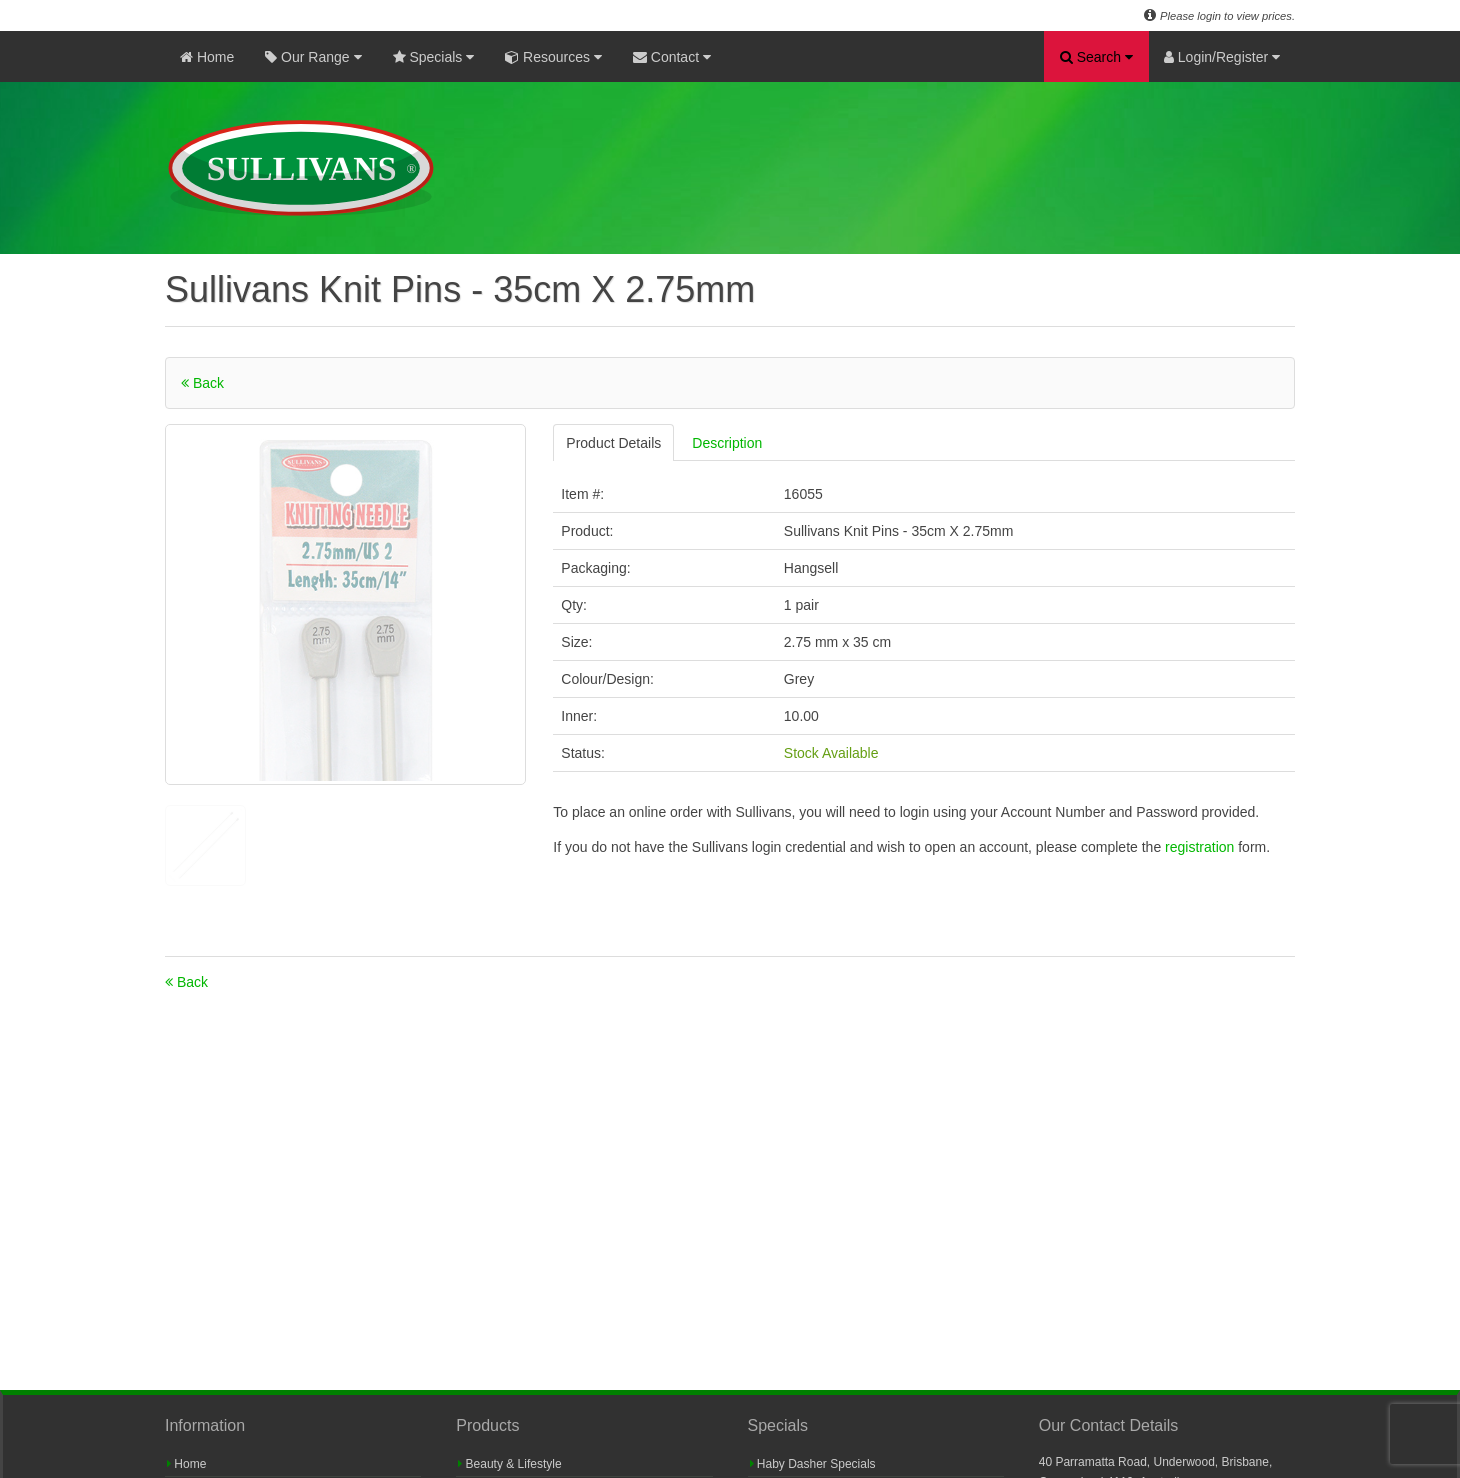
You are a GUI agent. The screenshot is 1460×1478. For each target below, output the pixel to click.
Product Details (613, 443)
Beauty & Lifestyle (509, 1464)
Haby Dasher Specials (813, 1464)
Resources (553, 57)
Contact (672, 57)
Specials (434, 57)
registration (1201, 847)
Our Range (313, 57)
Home (207, 57)
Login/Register (1222, 57)
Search (1096, 57)
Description (727, 443)
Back (202, 383)
